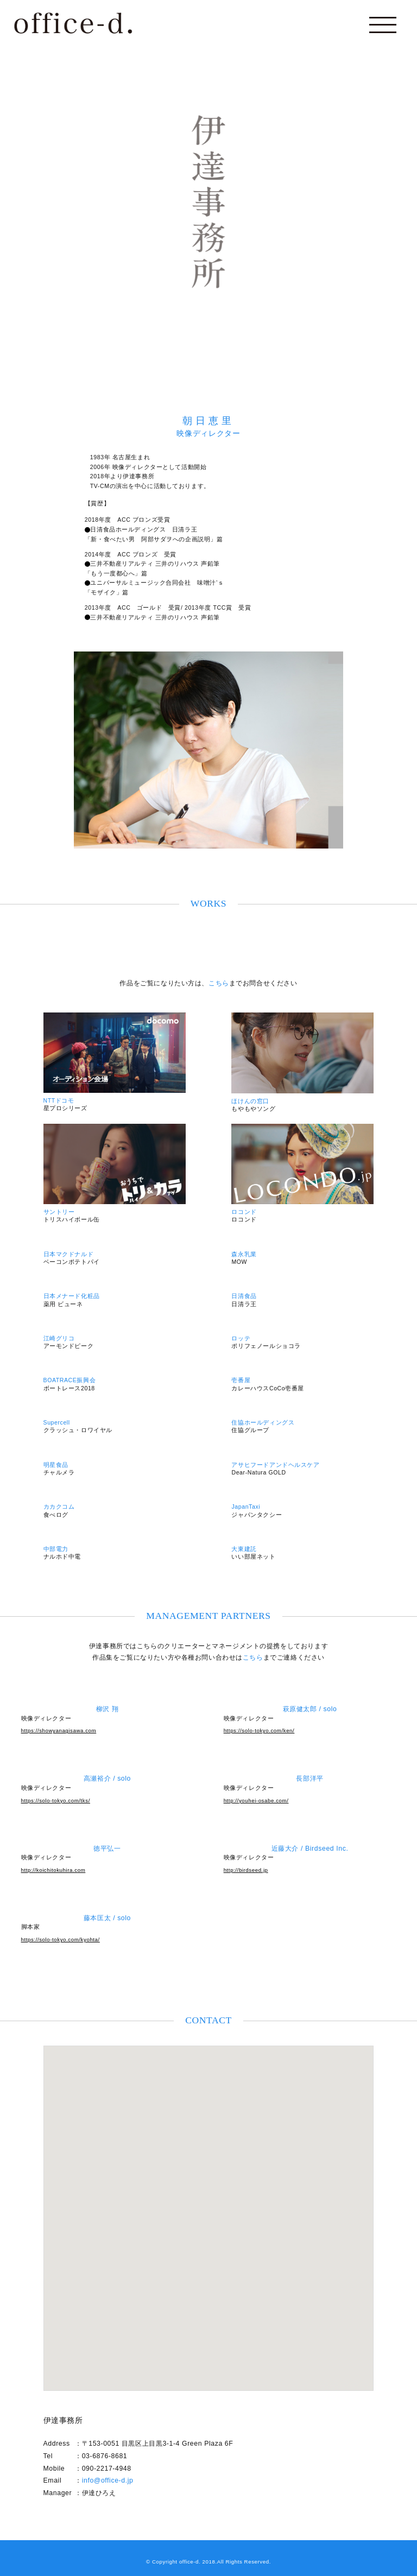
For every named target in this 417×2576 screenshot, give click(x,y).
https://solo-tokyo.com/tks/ (55, 1800)
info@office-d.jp (108, 2480)
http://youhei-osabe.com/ (256, 1800)
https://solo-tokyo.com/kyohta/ (60, 1939)
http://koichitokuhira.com (53, 1870)
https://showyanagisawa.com (59, 1730)
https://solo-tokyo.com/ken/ (259, 1730)
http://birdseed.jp (246, 1870)
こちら (218, 983)
